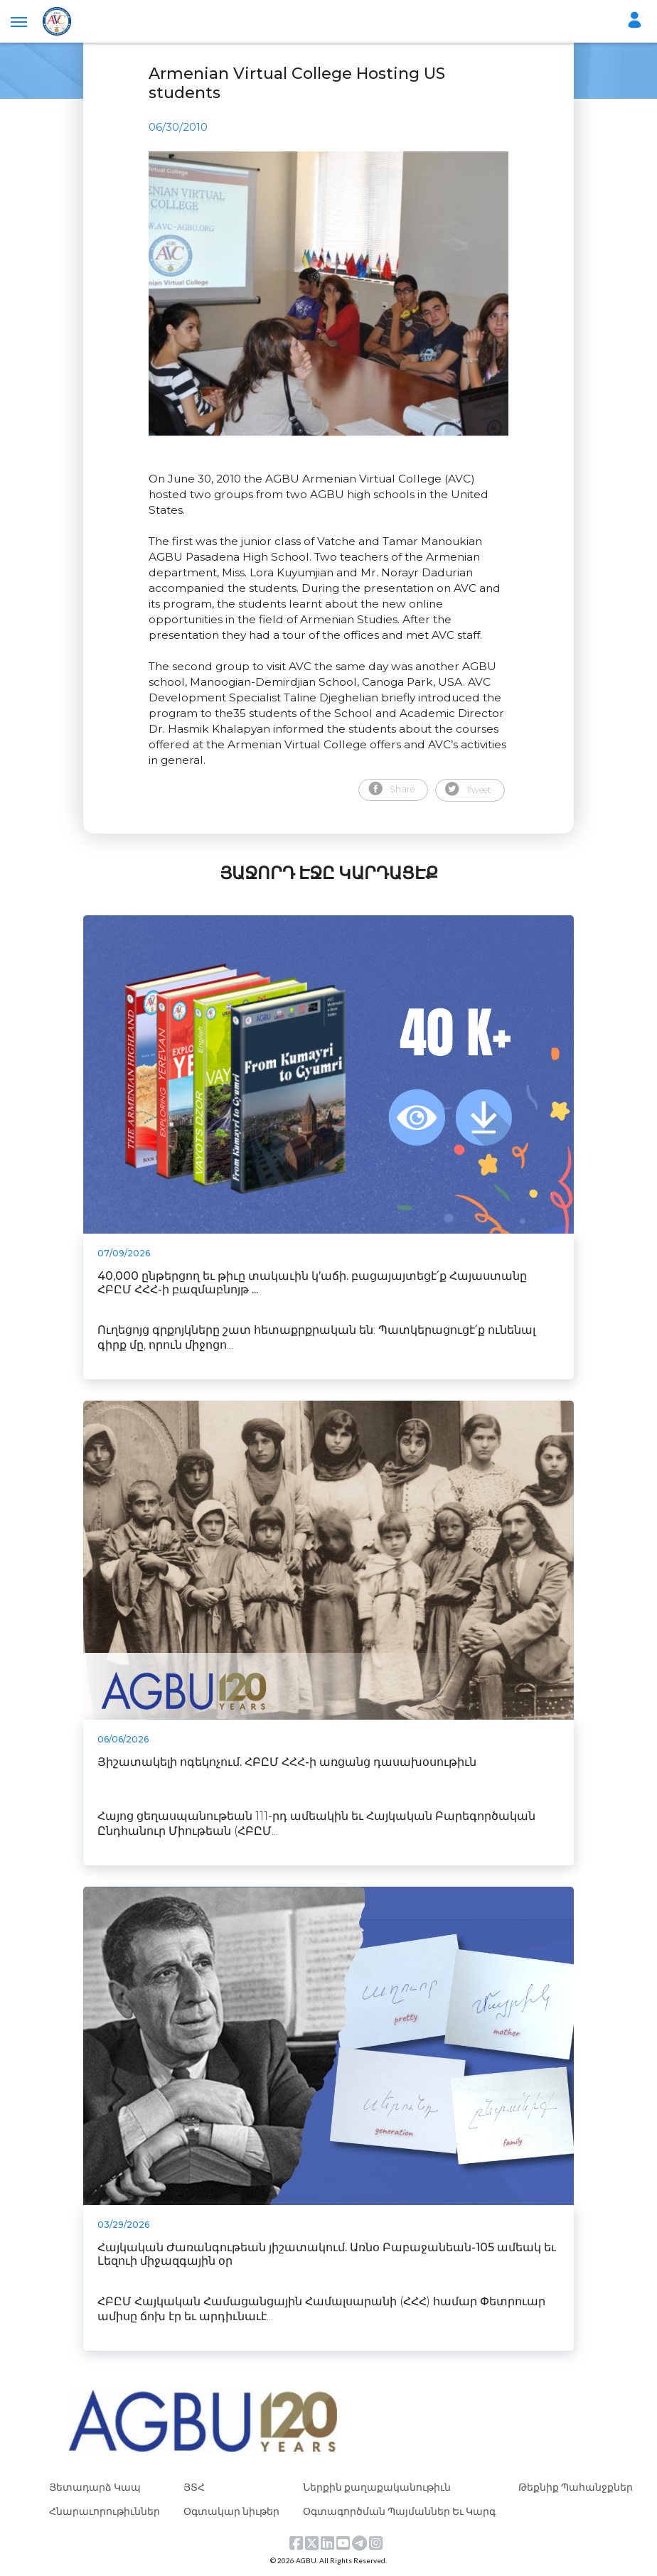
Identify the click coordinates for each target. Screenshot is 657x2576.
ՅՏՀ (194, 2487)
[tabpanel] (328, 293)
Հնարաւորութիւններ (104, 2511)
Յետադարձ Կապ (95, 2487)
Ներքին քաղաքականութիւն (377, 2487)
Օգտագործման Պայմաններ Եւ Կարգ (399, 2511)
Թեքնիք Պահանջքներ (575, 2487)
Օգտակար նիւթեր (231, 2511)
